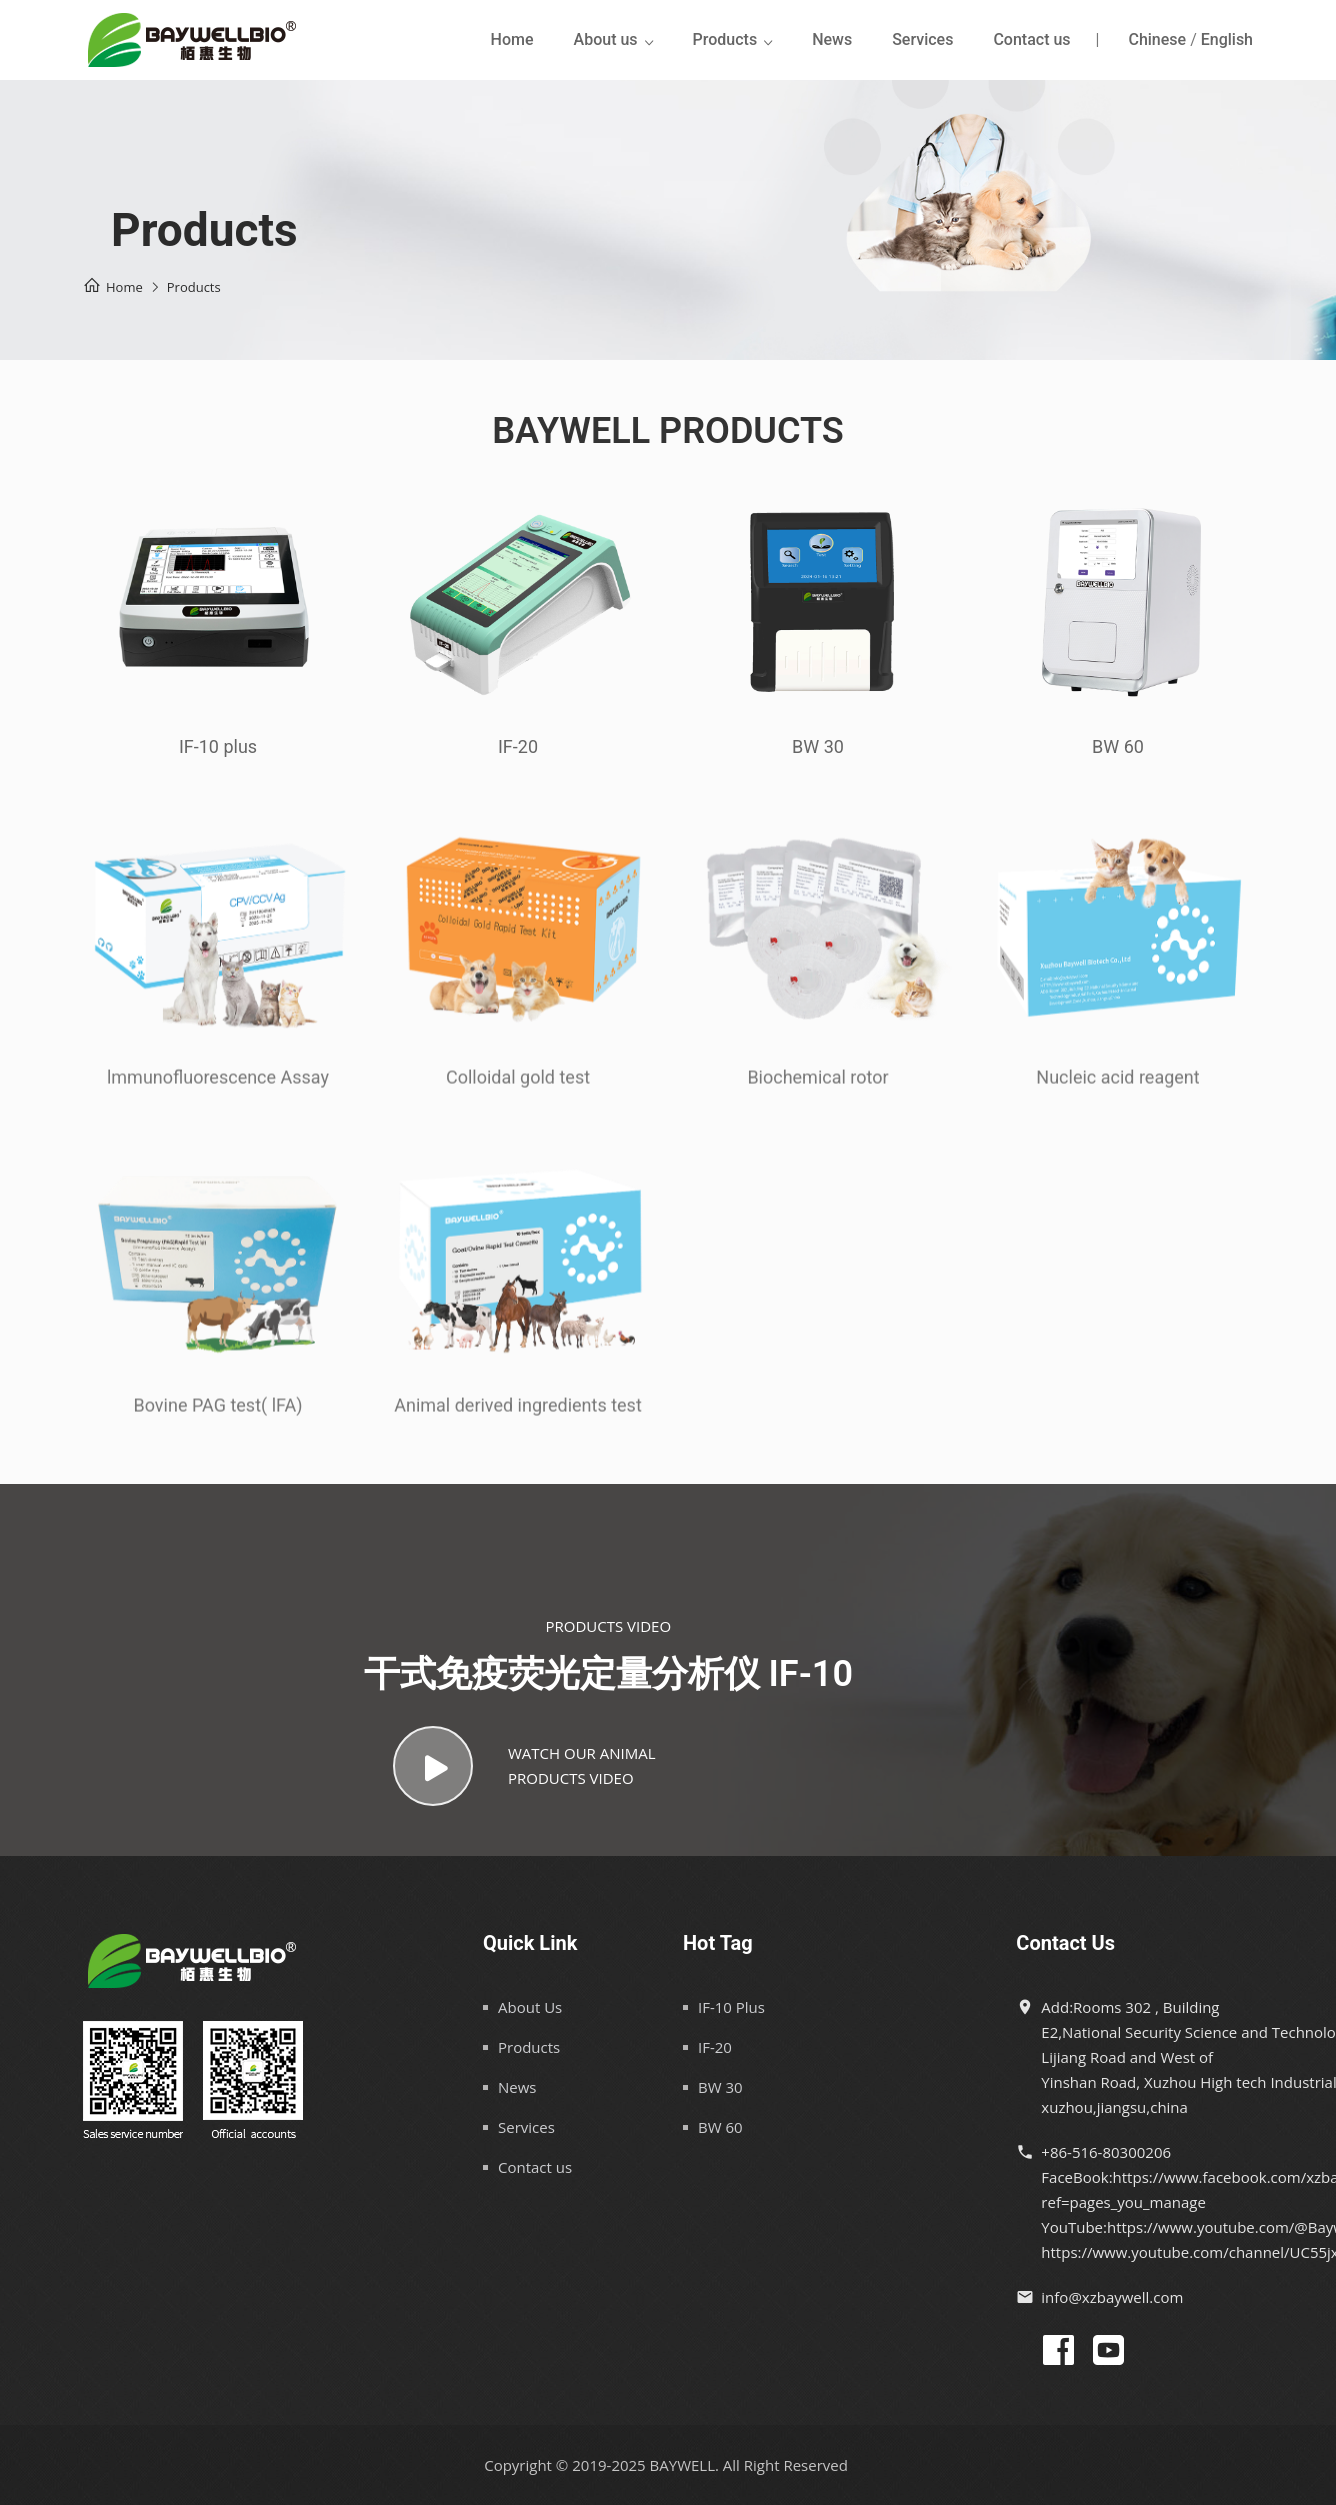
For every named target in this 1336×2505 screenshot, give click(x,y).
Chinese (1157, 39)
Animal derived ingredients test (518, 1414)
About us (606, 39)
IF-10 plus (218, 747)
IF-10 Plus (731, 2007)
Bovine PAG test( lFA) (218, 1414)
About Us (530, 2007)
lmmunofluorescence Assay (218, 1086)
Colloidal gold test (518, 1086)
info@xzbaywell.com (1112, 2297)
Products (725, 39)
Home (512, 39)
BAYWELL (682, 2465)
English (1227, 39)
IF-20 (518, 747)
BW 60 (1118, 747)
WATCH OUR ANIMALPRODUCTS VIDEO (524, 1766)
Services (922, 39)
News (832, 39)
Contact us (1031, 39)
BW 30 (818, 747)
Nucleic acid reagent (1117, 1086)
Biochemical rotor (817, 1086)
